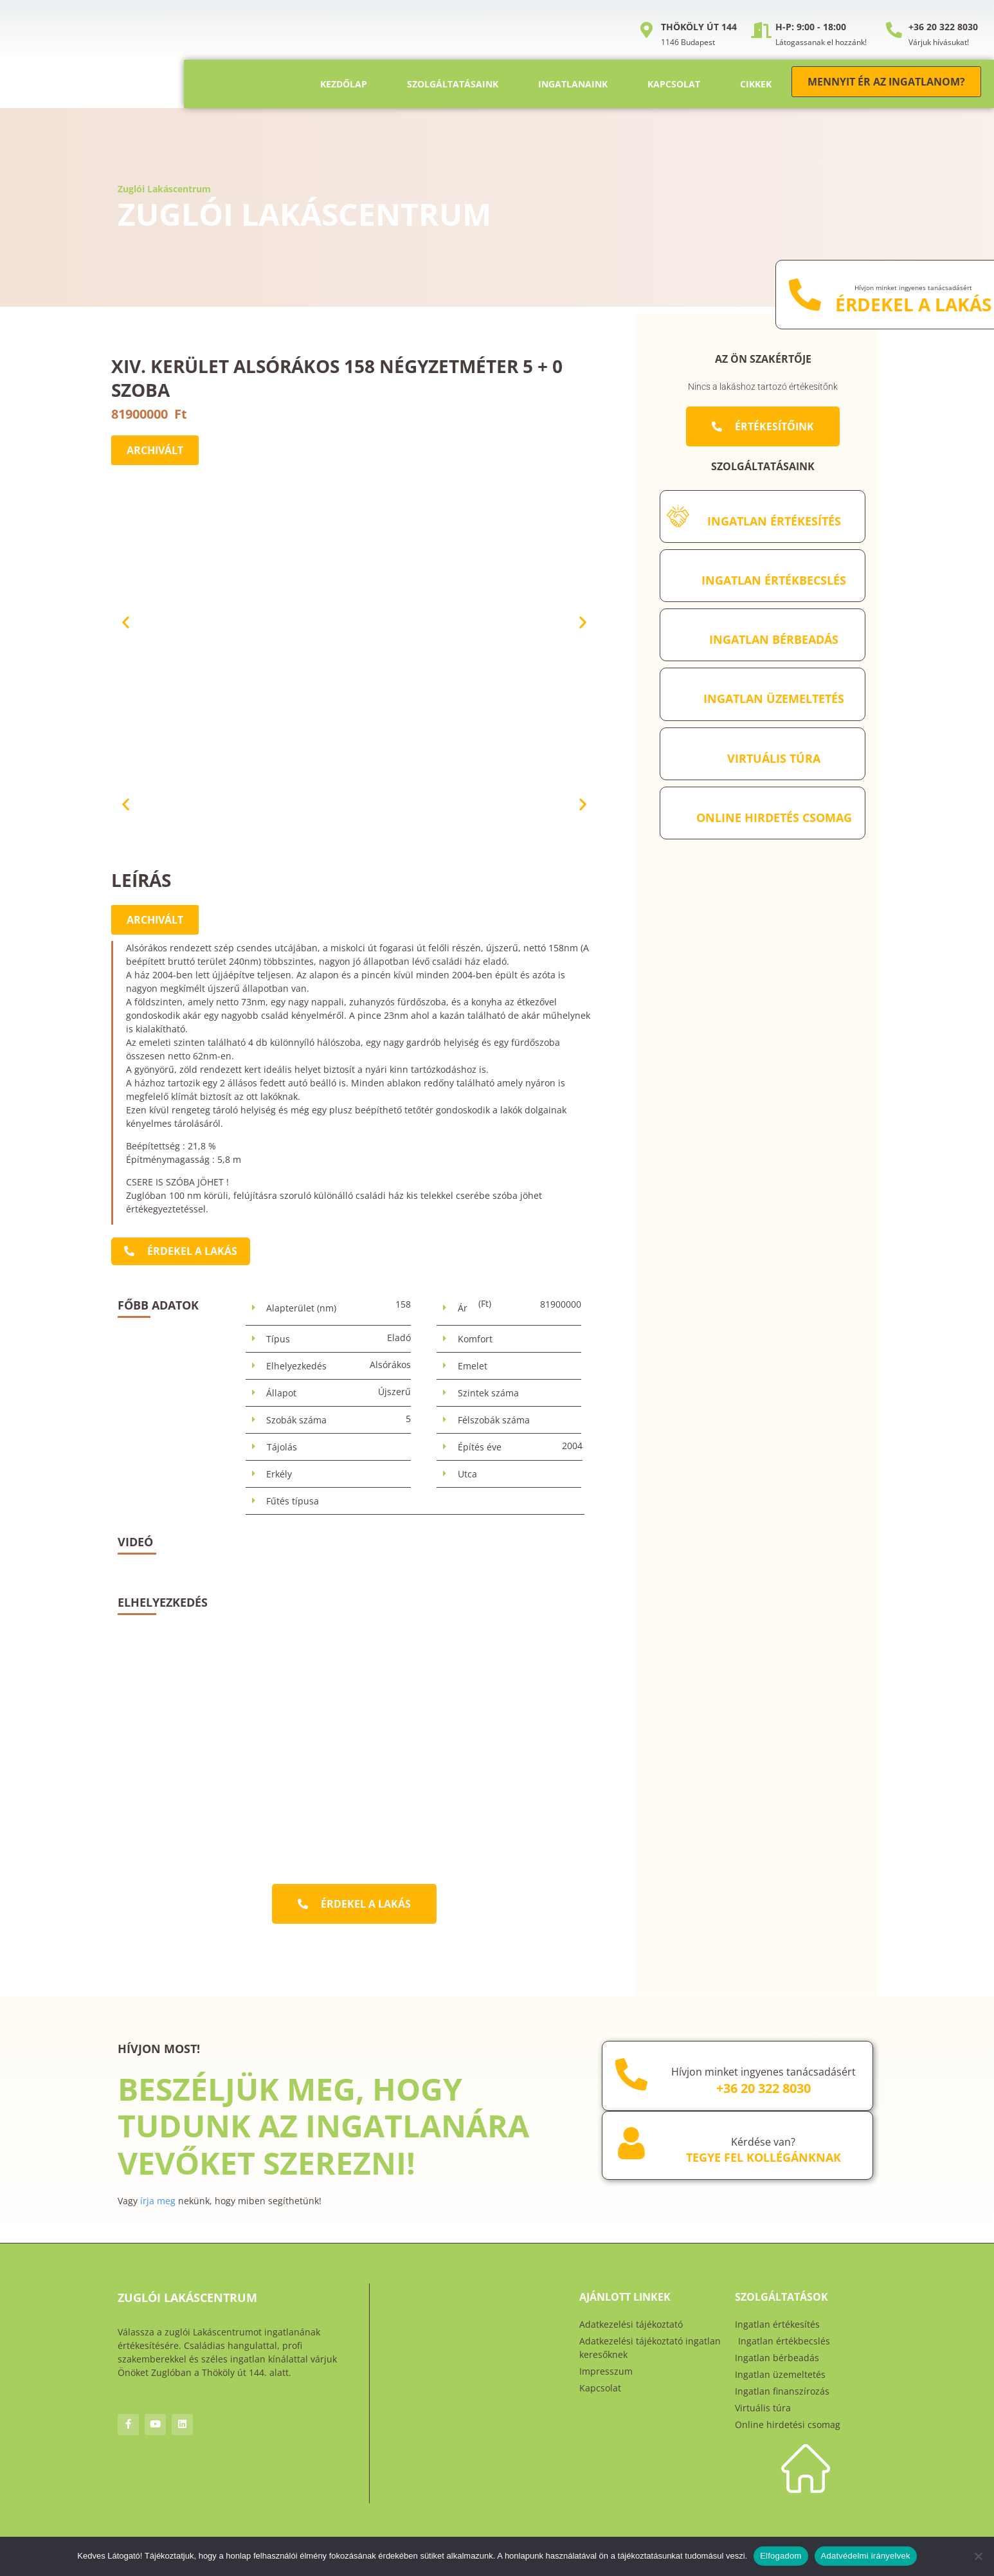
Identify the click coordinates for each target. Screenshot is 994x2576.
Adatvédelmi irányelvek (865, 2556)
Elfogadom (780, 2556)
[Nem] (977, 2556)
